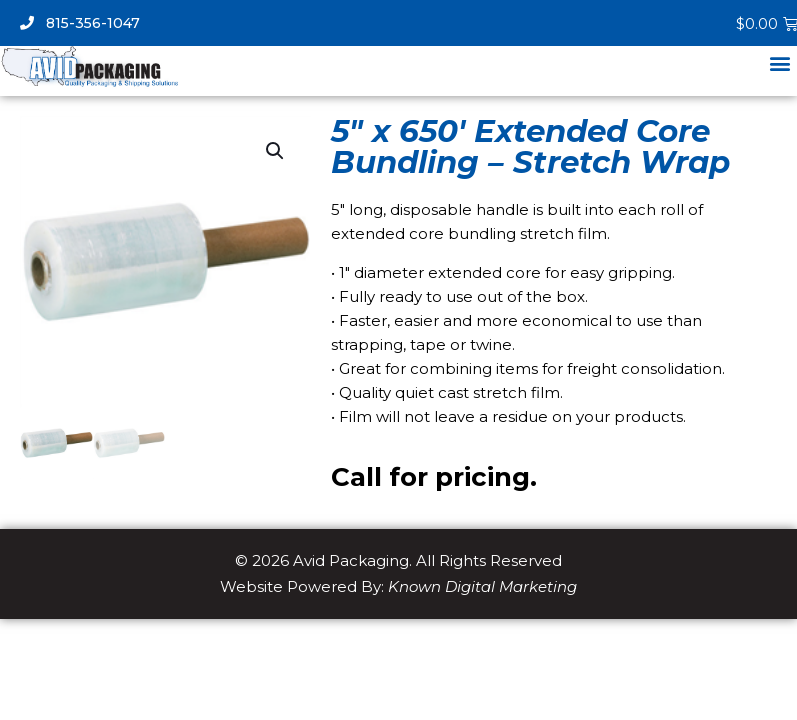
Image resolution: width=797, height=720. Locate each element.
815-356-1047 (80, 23)
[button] (780, 62)
